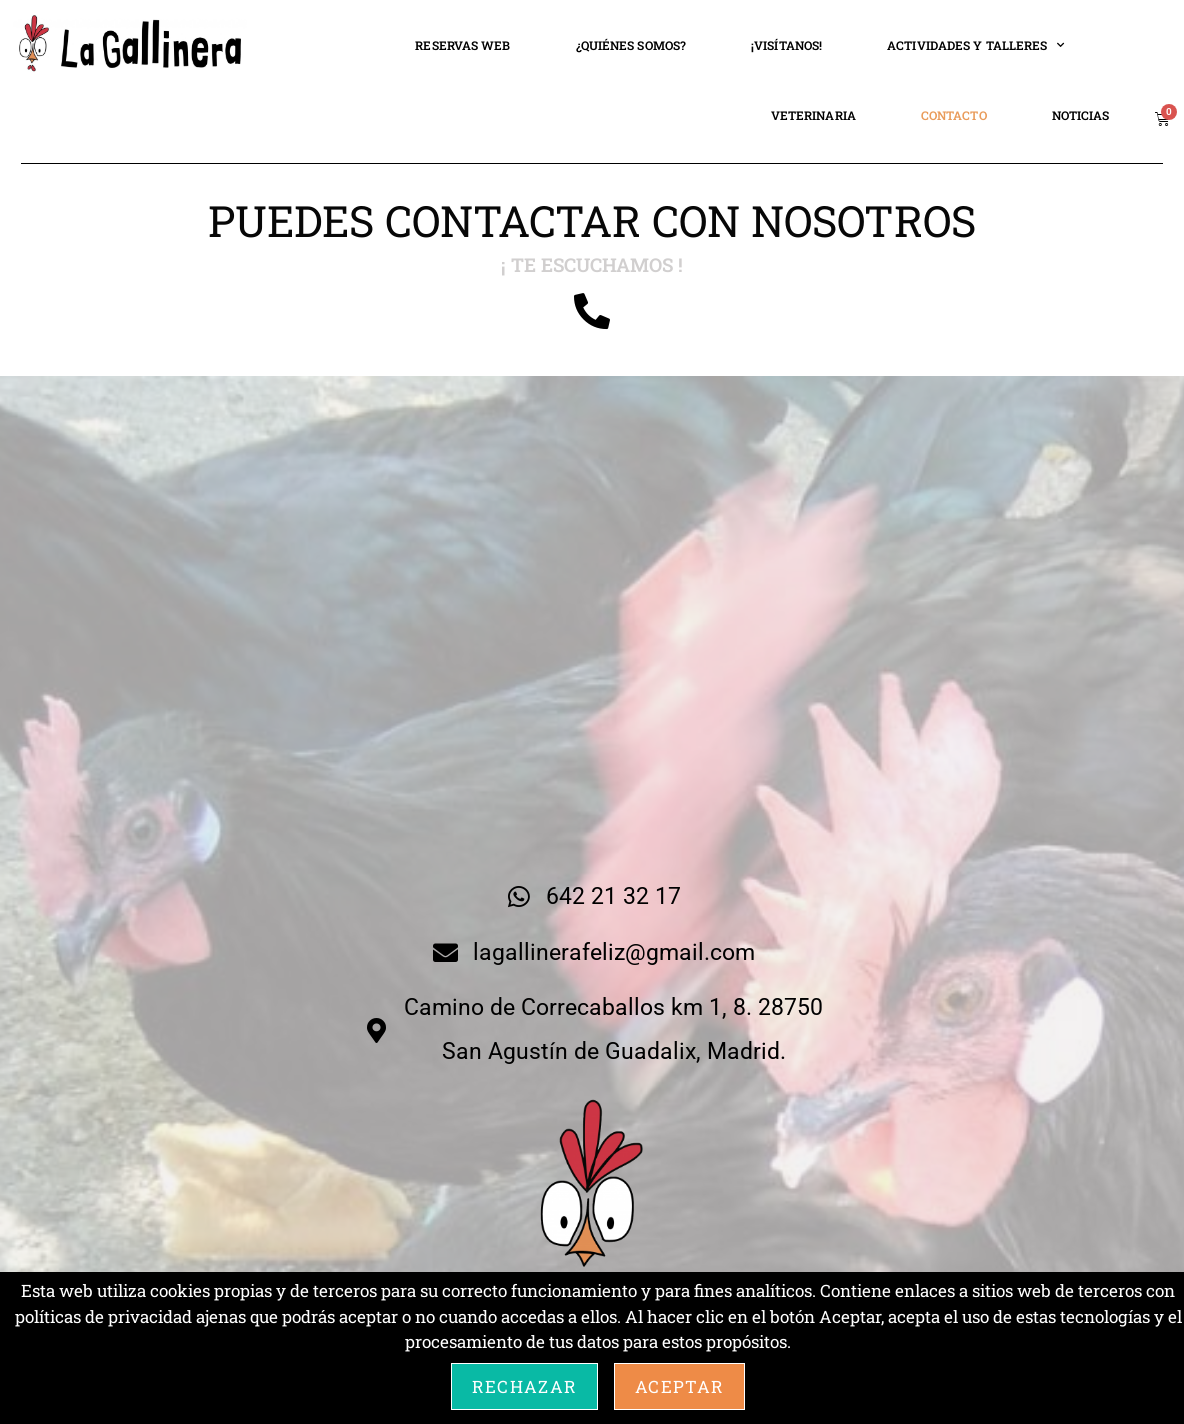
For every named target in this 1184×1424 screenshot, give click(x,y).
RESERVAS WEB (462, 45)
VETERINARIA (813, 115)
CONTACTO (954, 115)
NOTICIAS (1081, 115)
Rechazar (524, 1386)
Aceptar (679, 1386)
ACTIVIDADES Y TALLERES (975, 45)
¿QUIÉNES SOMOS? (631, 45)
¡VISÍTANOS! (786, 45)
